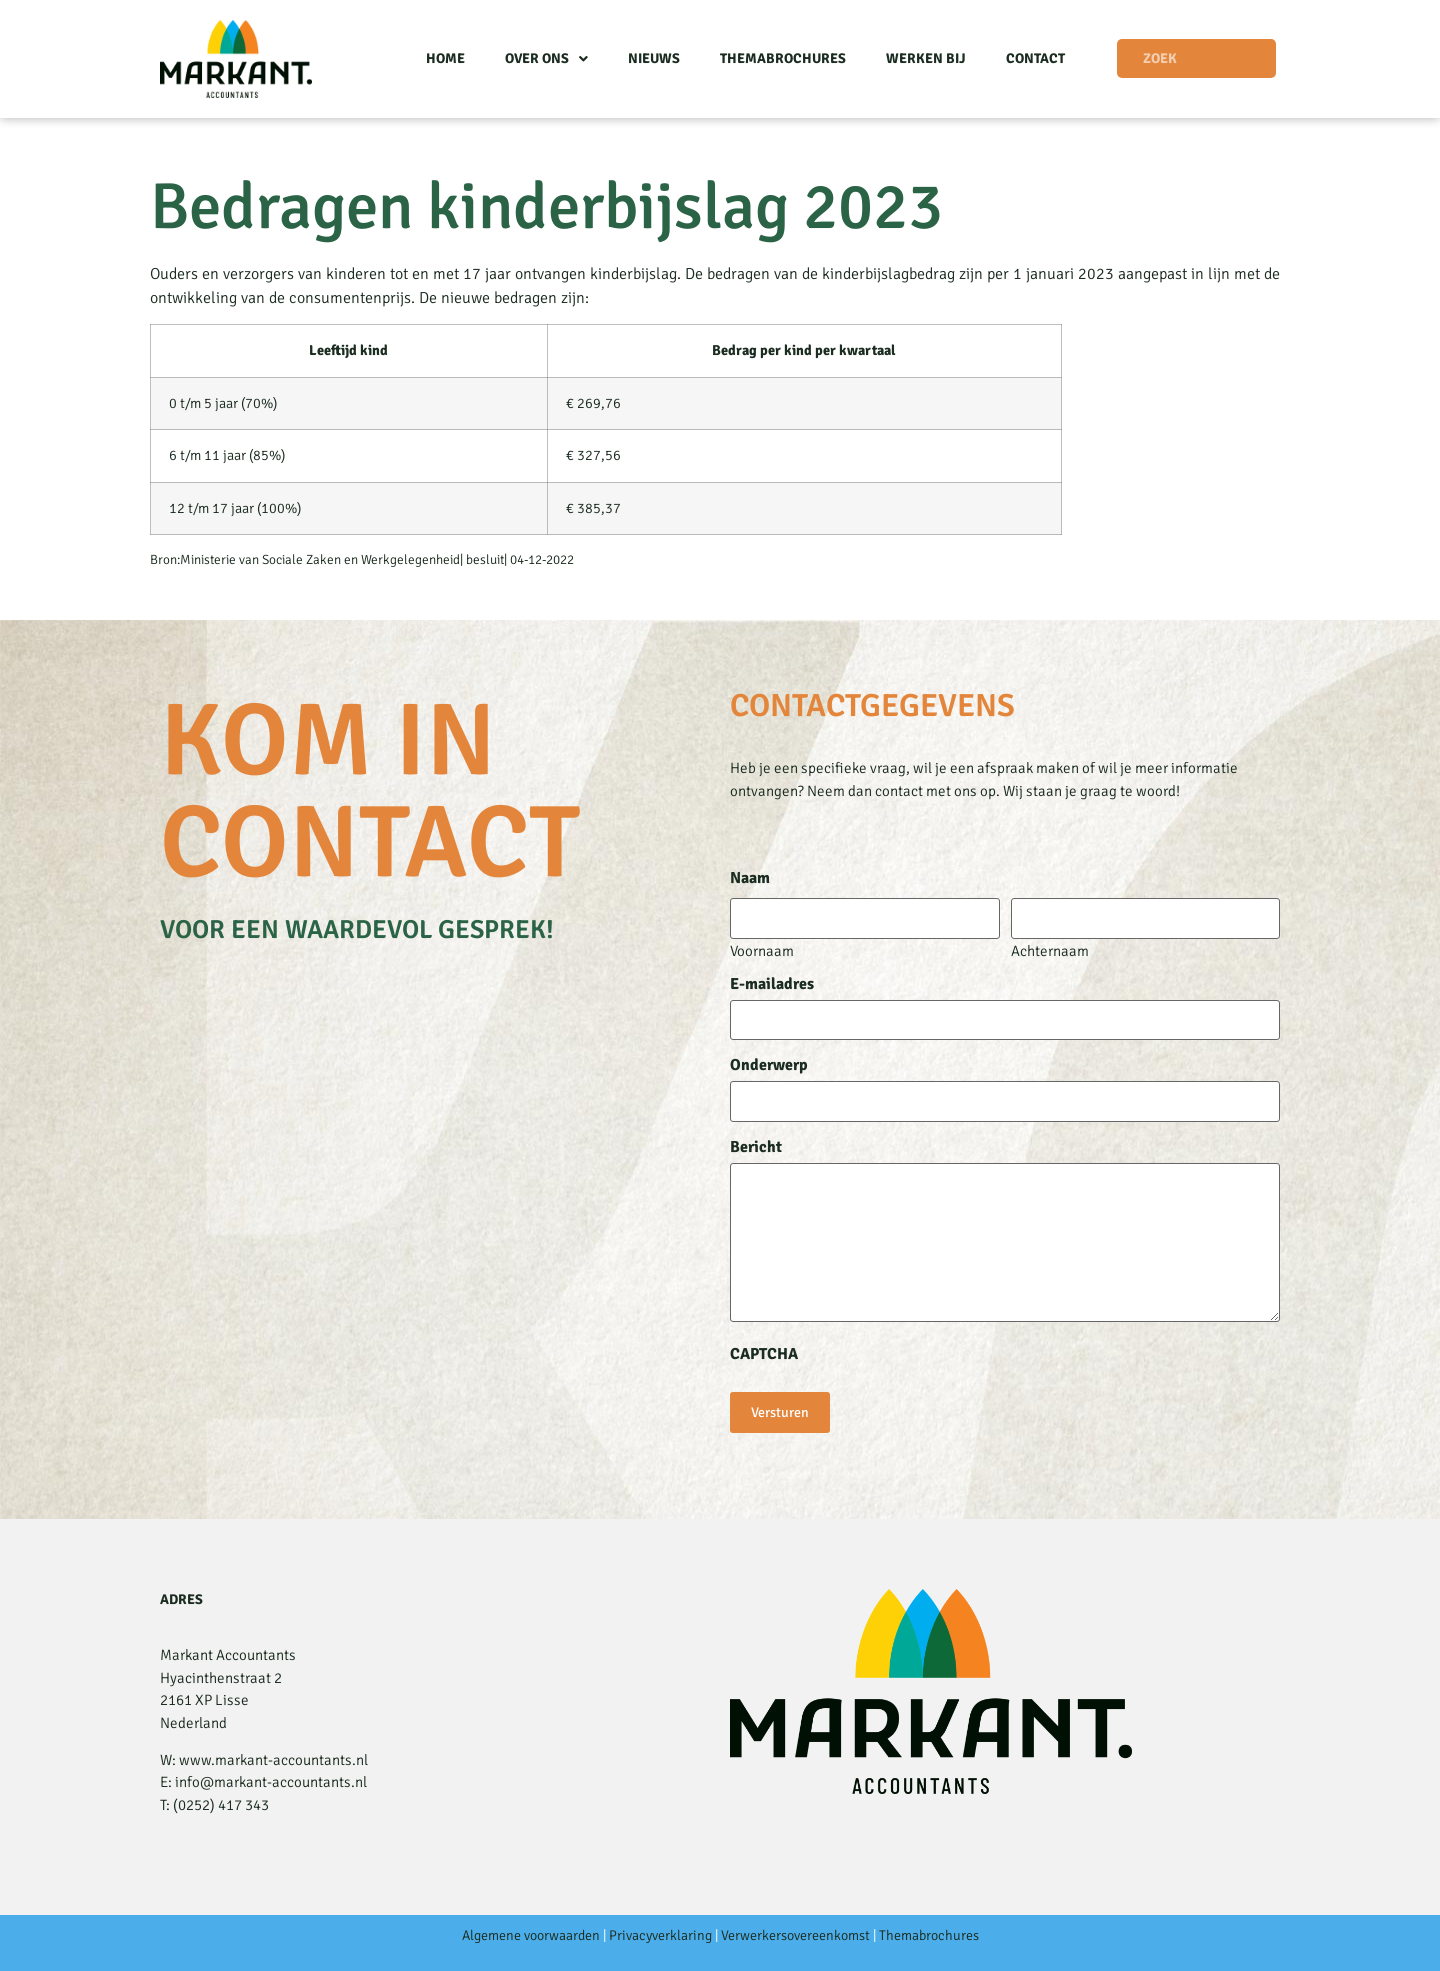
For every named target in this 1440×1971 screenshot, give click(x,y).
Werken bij (926, 58)
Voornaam (762, 950)
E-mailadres (772, 984)
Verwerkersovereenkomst (795, 1935)
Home (445, 58)
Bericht (756, 1147)
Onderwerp (769, 1065)
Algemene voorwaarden (531, 1935)
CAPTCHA (764, 1354)
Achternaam (1050, 950)
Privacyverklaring (660, 1935)
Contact (1035, 58)
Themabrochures (783, 58)
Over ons (546, 59)
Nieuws (654, 58)
